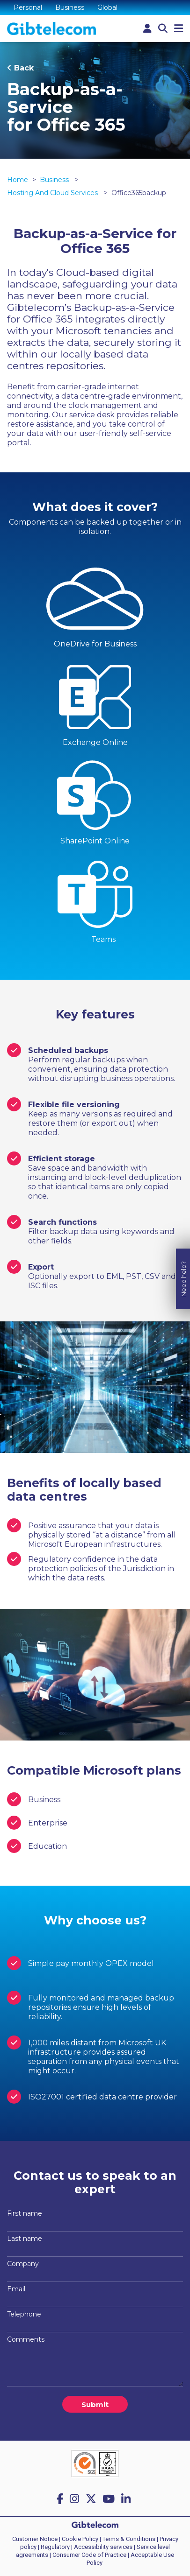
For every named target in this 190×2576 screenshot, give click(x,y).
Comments (25, 2339)
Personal (28, 7)
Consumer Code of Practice (89, 2554)
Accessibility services (103, 2546)
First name (24, 2213)
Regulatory (55, 2546)
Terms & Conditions (128, 2538)
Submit (95, 2404)
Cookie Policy (80, 2538)
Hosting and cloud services (53, 193)
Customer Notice (35, 2538)
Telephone (24, 2314)
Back (24, 67)
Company (23, 2264)
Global (107, 7)
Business (69, 7)
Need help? (183, 1240)
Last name (24, 2238)
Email (16, 2289)
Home (17, 179)
